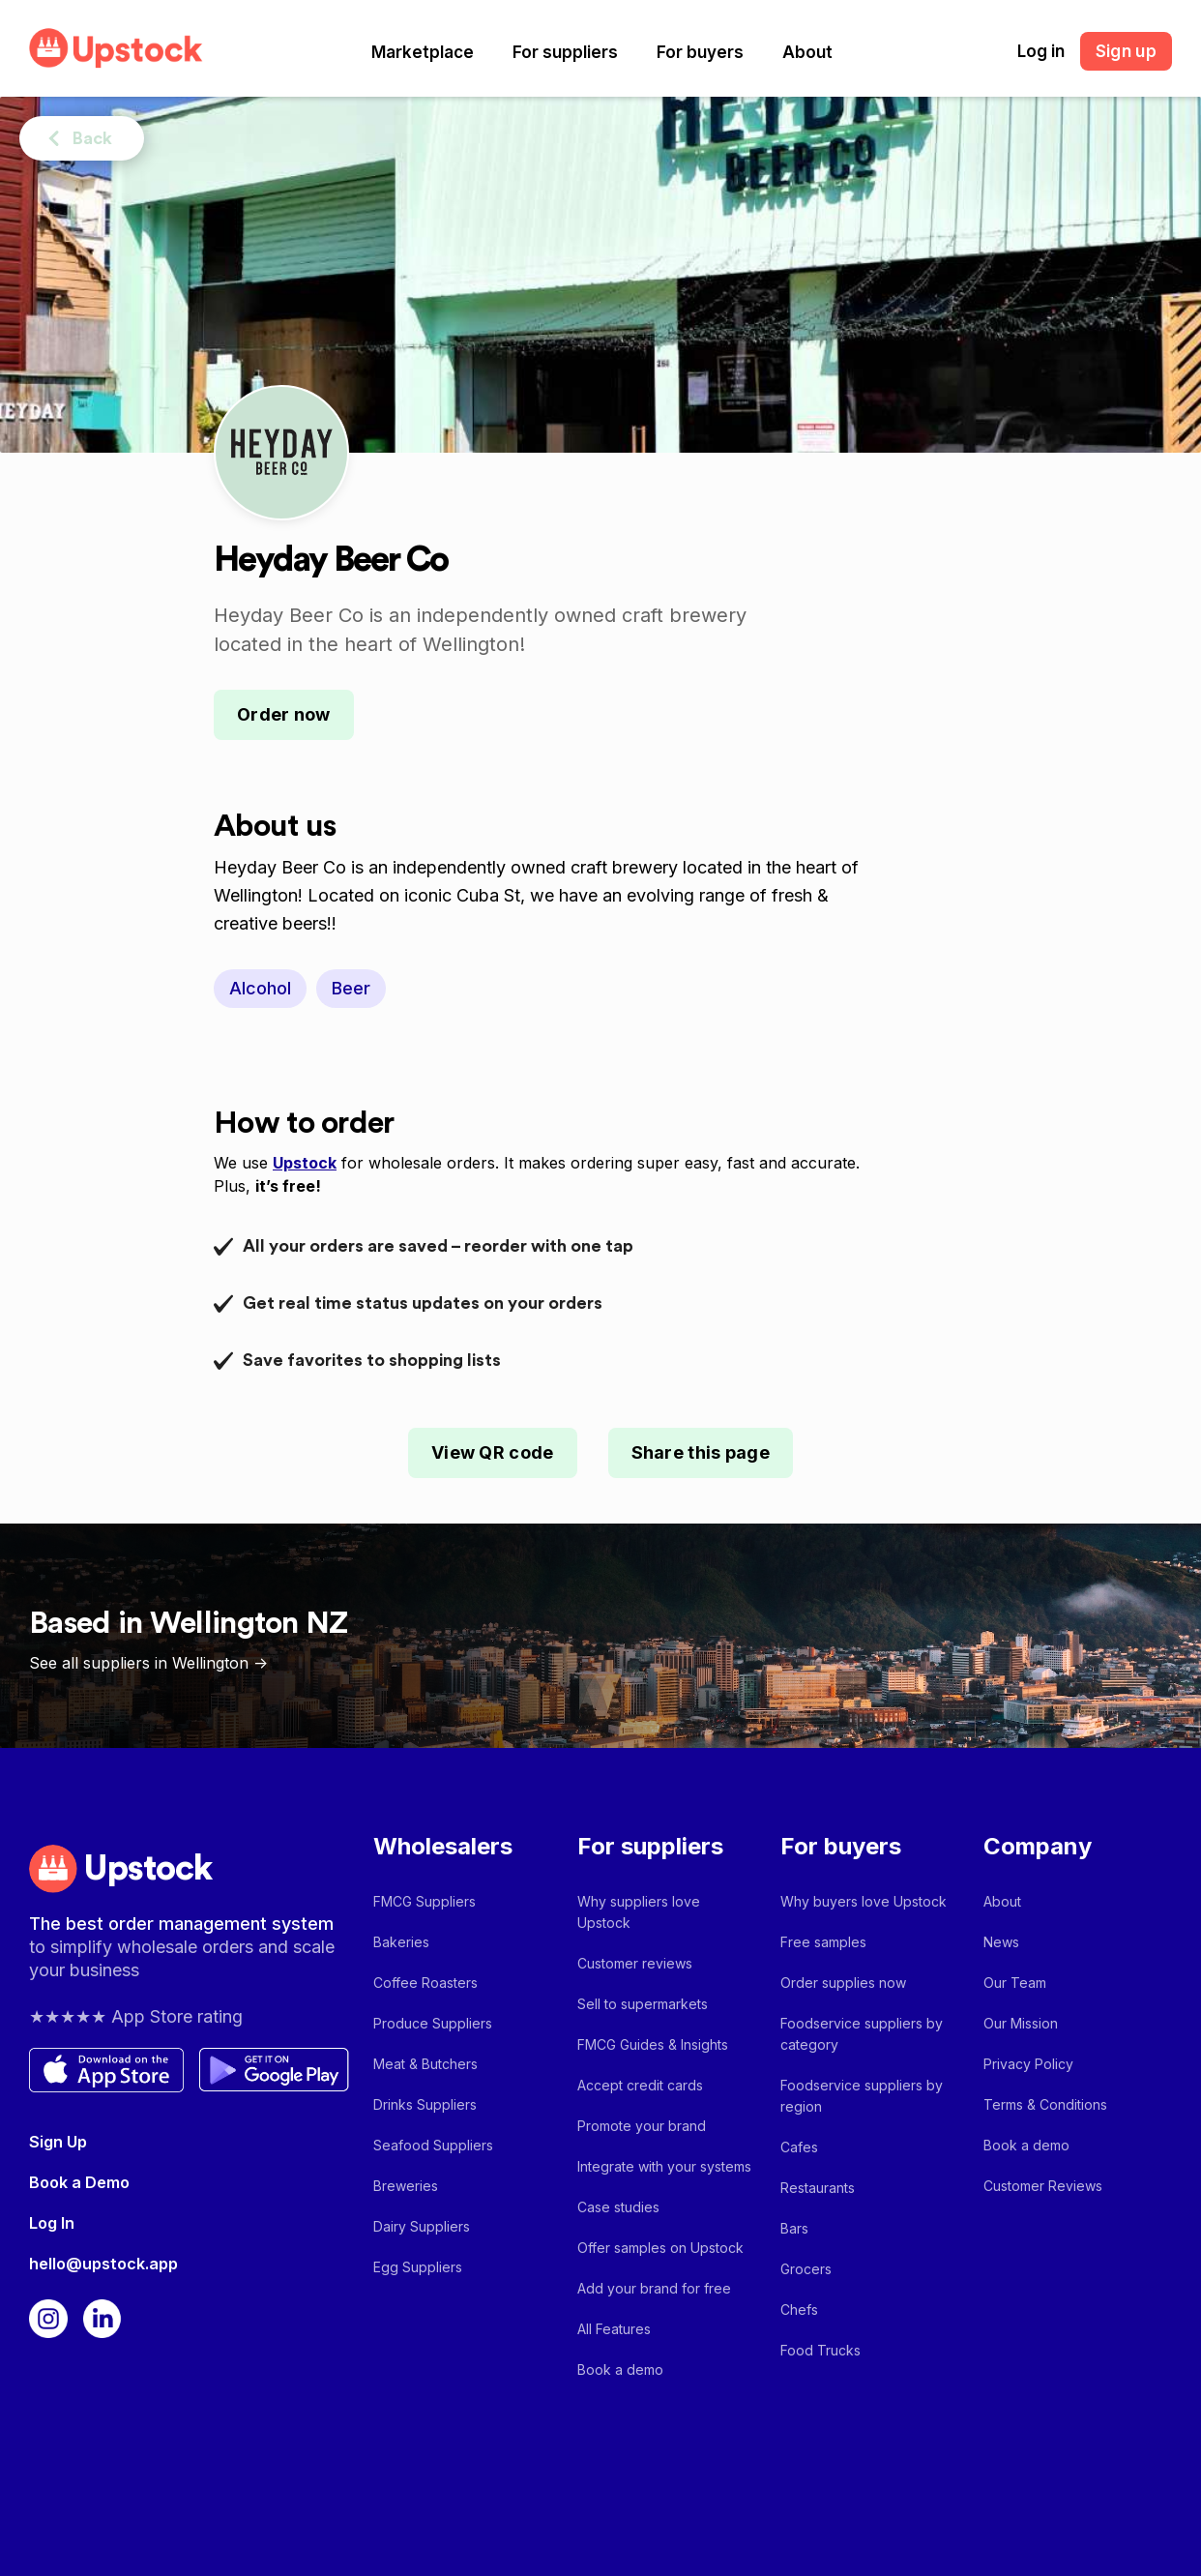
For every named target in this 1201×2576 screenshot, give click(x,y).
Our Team (1014, 1982)
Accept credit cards (640, 2085)
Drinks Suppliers (425, 2104)
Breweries (405, 2185)
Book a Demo (79, 2182)
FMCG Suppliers (424, 1901)
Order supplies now (843, 1982)
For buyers (700, 52)
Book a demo (620, 2369)
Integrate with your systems (664, 2166)
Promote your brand (641, 2125)
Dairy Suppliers (421, 2226)
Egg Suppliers (417, 2267)
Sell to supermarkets (642, 2004)
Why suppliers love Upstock (638, 1912)
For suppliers (565, 52)
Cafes (799, 2147)
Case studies (618, 2207)
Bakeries (401, 1942)
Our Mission (1020, 2023)
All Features (614, 2329)
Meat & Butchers (425, 2064)
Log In (51, 2223)
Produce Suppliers (432, 2023)
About (807, 52)
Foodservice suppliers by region (861, 2096)
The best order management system (181, 1923)
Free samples (823, 1942)
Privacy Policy (1028, 2064)
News (1001, 1942)
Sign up (1126, 51)
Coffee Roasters (425, 1982)
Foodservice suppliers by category (861, 2034)
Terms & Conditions (1045, 2104)
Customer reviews (634, 1963)
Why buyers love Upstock (863, 1901)
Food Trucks (820, 2350)
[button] (422, 52)
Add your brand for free (654, 2288)
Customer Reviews (1042, 2185)
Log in (1041, 51)
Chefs (799, 2309)
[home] (116, 48)
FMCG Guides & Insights (652, 2044)
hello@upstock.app (103, 2263)
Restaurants (817, 2187)
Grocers (806, 2269)
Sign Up (58, 2141)
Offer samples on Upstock (660, 2247)
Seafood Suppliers (433, 2145)
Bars (794, 2228)
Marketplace (422, 52)
